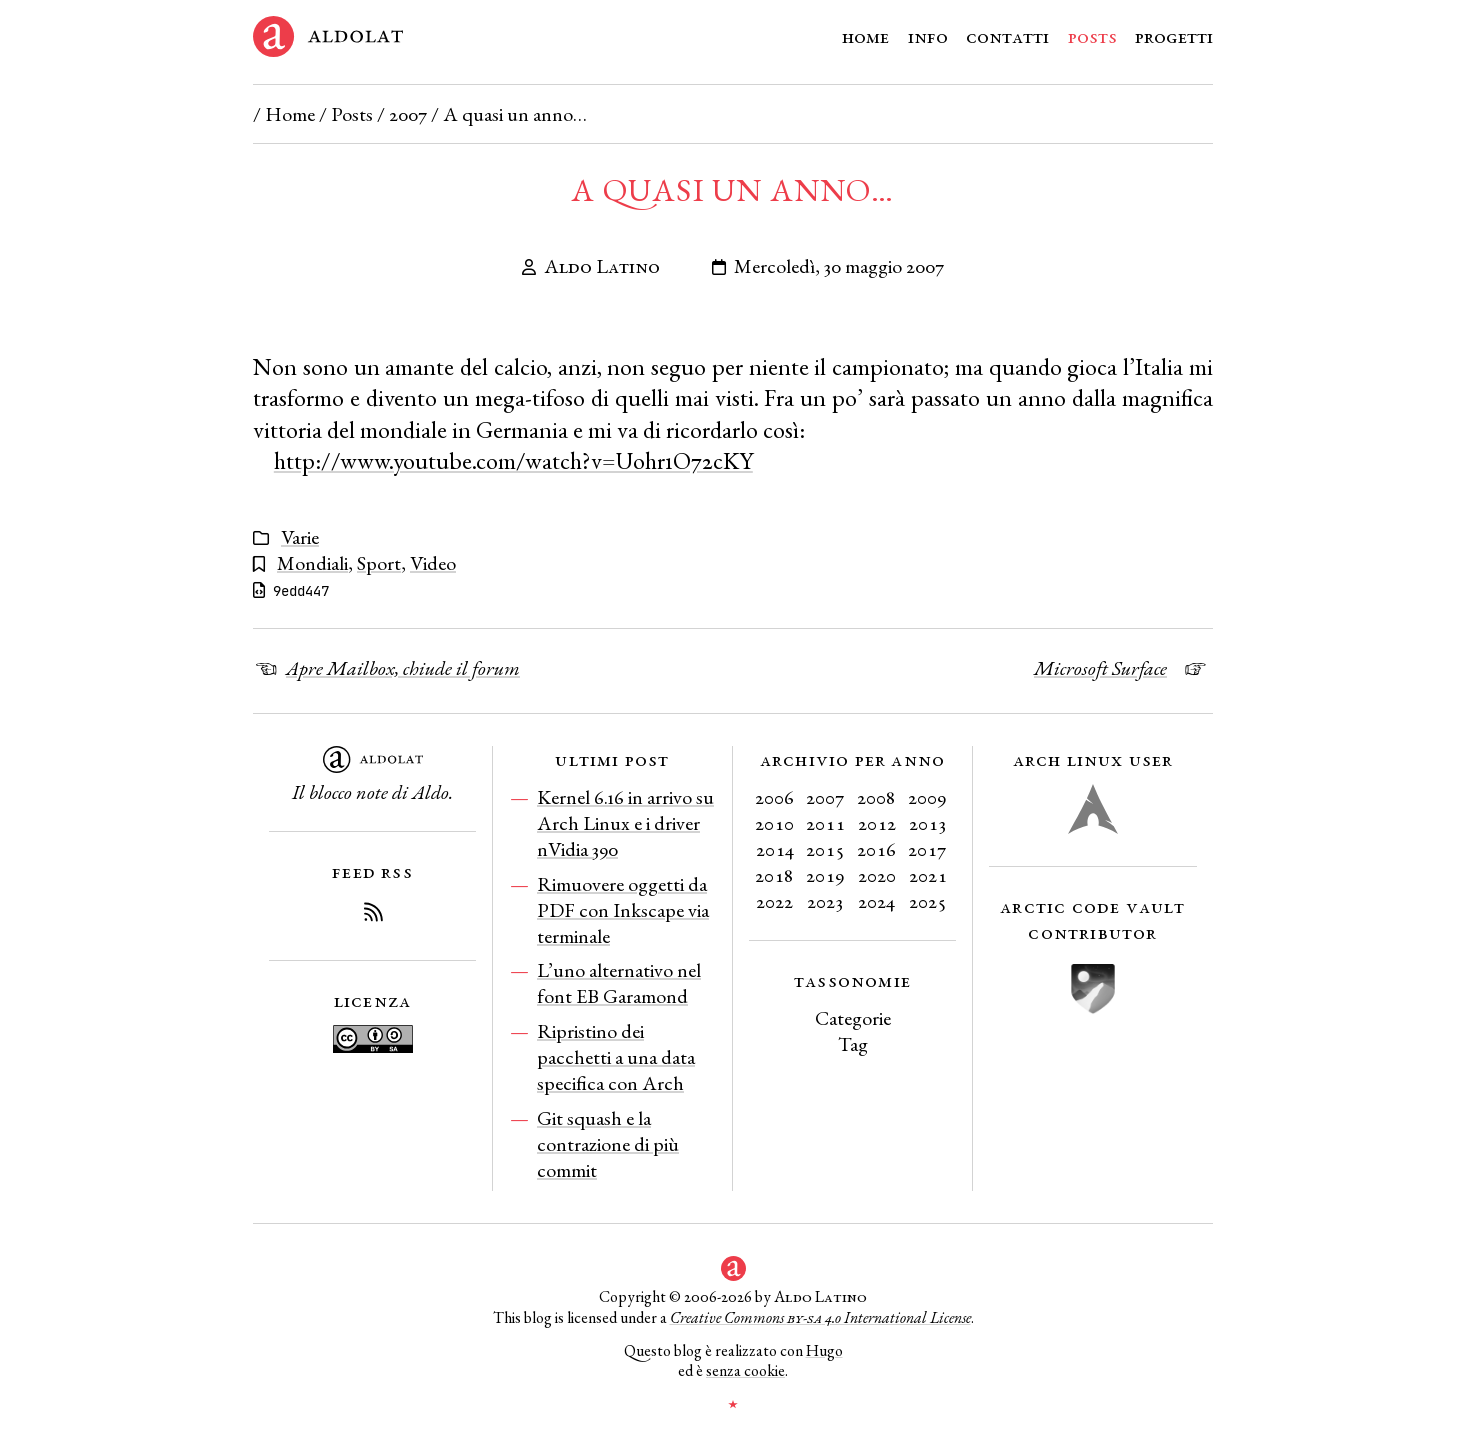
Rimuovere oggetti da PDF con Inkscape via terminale (623, 910)
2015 (825, 849)
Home (865, 36)
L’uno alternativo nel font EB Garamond (619, 983)
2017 (927, 849)
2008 (876, 797)
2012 (877, 823)
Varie (300, 537)
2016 (876, 849)
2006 (774, 797)
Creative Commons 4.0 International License (820, 1317)
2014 (775, 849)
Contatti (1007, 36)
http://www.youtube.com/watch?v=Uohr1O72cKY (513, 460)
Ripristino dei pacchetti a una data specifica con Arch (616, 1057)
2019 (825, 875)
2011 (825, 823)
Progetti (1174, 36)
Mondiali (312, 563)
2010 (774, 823)
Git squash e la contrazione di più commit (608, 1144)
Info (928, 36)
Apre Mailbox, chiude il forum (403, 668)
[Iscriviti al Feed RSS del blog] (373, 915)
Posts (1092, 36)
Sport (379, 563)
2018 (774, 875)
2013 (928, 823)
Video (433, 563)
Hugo (824, 1350)
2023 (825, 901)
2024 (876, 901)
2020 (877, 875)
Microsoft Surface (1100, 668)
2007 (408, 114)
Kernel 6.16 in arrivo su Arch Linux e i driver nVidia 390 (625, 823)
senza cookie (745, 1370)
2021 (928, 875)
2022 (774, 901)
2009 (927, 797)
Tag (853, 1044)
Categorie (853, 1018)
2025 (928, 901)
